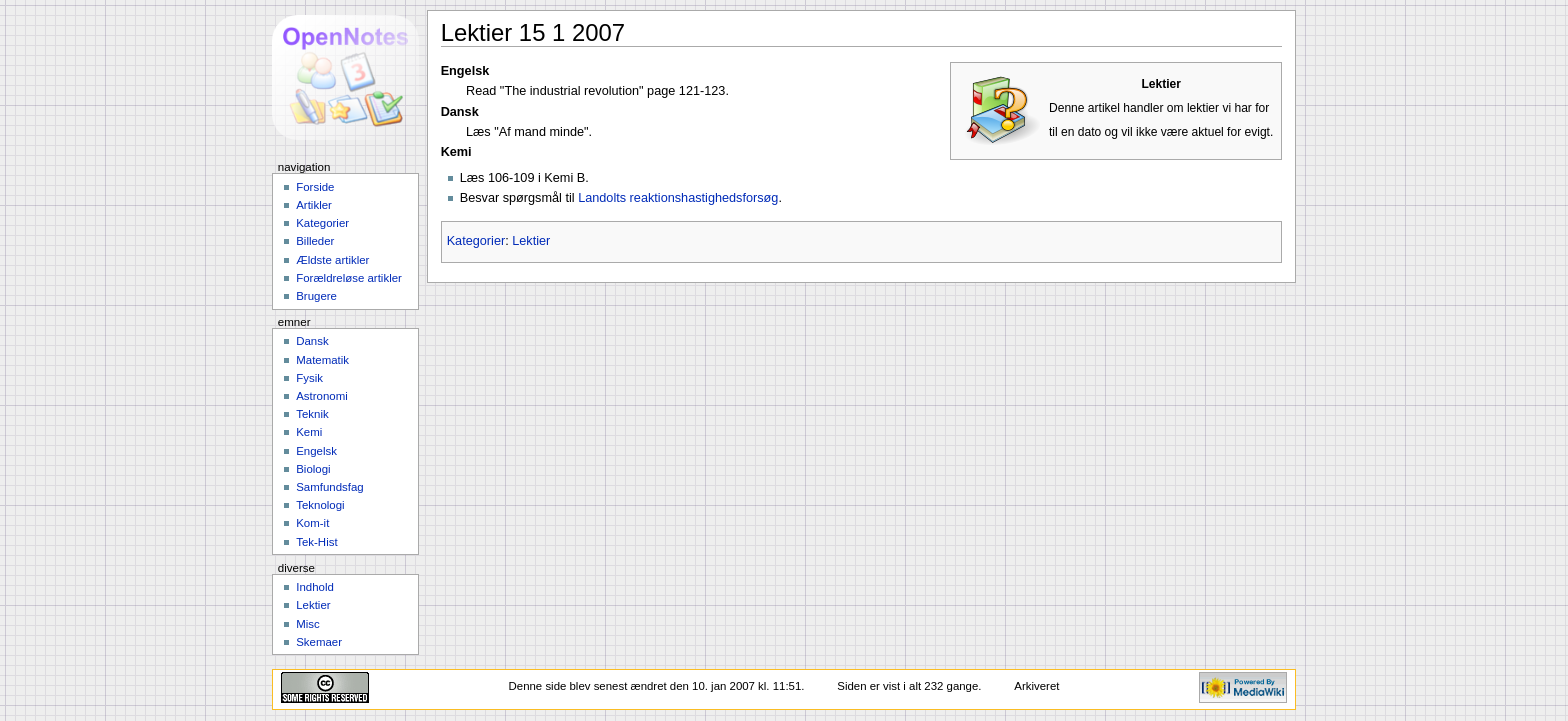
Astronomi (322, 396)
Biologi (313, 469)
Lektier (531, 241)
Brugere (316, 296)
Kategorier (476, 241)
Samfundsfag (330, 487)
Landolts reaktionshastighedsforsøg (678, 198)
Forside (315, 187)
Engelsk (316, 451)
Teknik (312, 414)
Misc (308, 624)
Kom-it (312, 523)
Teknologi (320, 505)
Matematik (322, 360)
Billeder (315, 241)
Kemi (309, 432)
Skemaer (319, 642)
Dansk (312, 341)
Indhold (315, 587)
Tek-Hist (316, 542)
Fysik (309, 378)
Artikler (314, 205)
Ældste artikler (332, 260)
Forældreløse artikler (349, 278)
